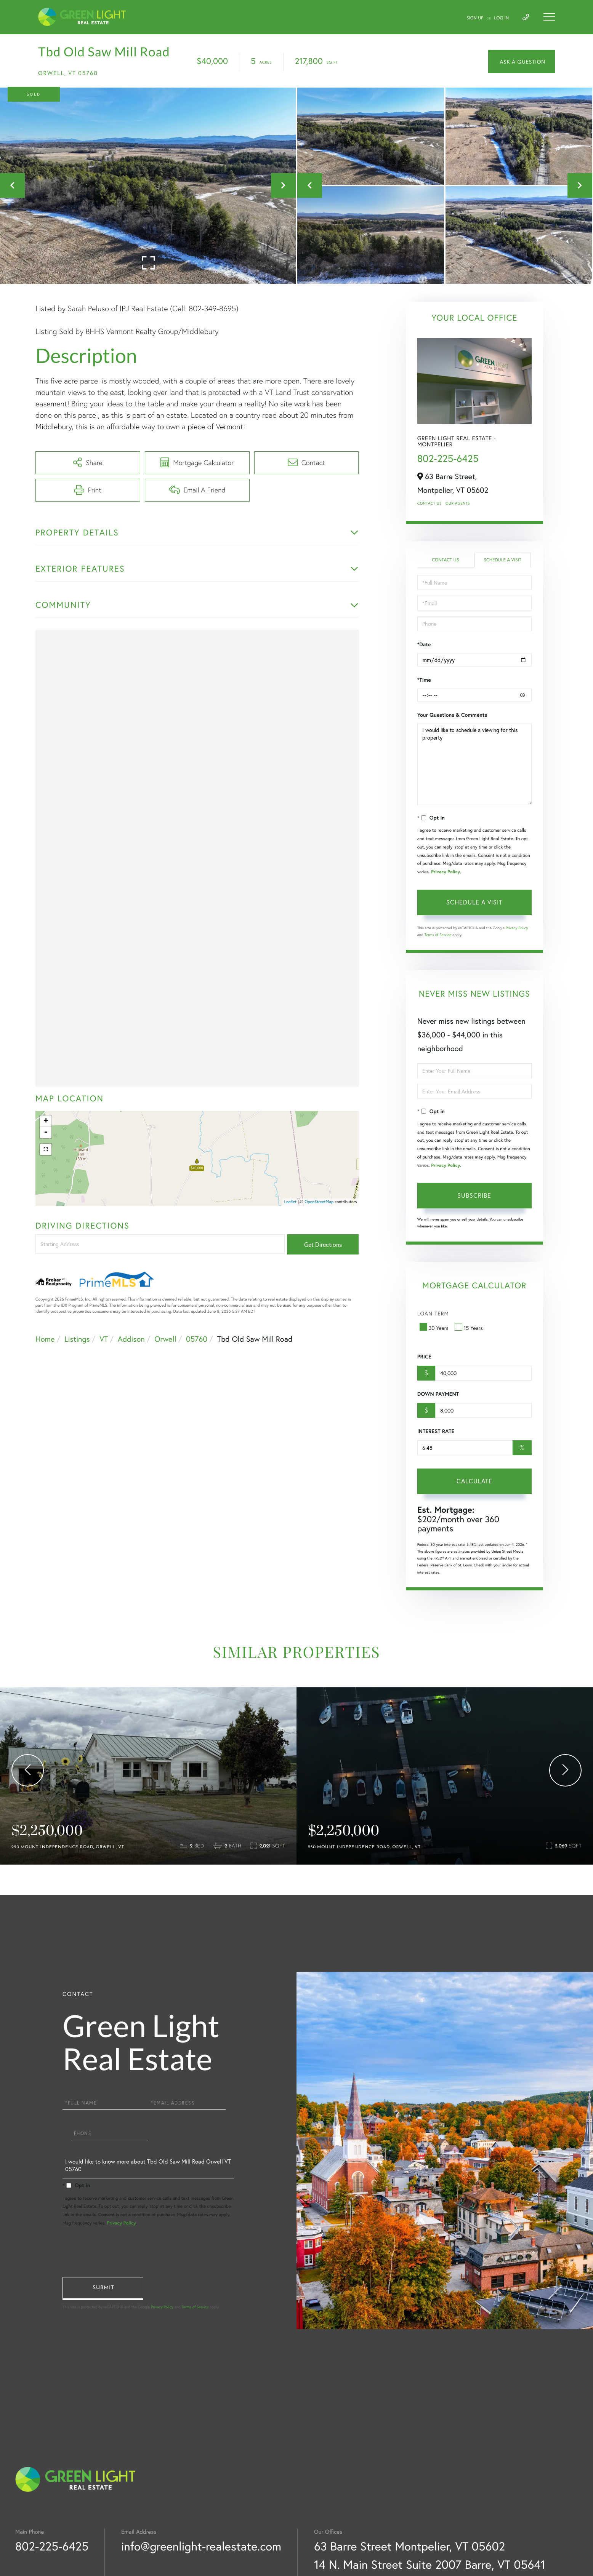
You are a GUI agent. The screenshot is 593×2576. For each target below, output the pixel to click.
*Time (424, 679)
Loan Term (433, 1313)
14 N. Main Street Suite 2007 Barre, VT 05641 (429, 2564)
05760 (196, 1339)
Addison (131, 1339)
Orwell (165, 1339)
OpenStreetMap (319, 1202)
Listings (77, 1339)
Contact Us (429, 503)
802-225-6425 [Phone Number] (51, 2546)
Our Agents (458, 503)
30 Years (435, 1327)
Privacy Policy (445, 872)
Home (44, 1339)
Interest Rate (435, 1431)
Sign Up (475, 18)
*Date (424, 644)
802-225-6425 (448, 458)
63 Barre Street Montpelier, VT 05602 (409, 2546)
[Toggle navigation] (549, 17)
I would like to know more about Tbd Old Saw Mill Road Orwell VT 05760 (148, 2167)
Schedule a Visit (502, 560)
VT (103, 1339)
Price (424, 1356)
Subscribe (474, 1195)
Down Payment (438, 1393)
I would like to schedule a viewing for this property (474, 764)
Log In (501, 18)
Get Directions (323, 1244)
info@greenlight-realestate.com (201, 2546)
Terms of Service (438, 934)
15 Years (469, 1327)
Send (103, 2288)
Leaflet (290, 1202)
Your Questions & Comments (452, 714)
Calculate (474, 1481)
